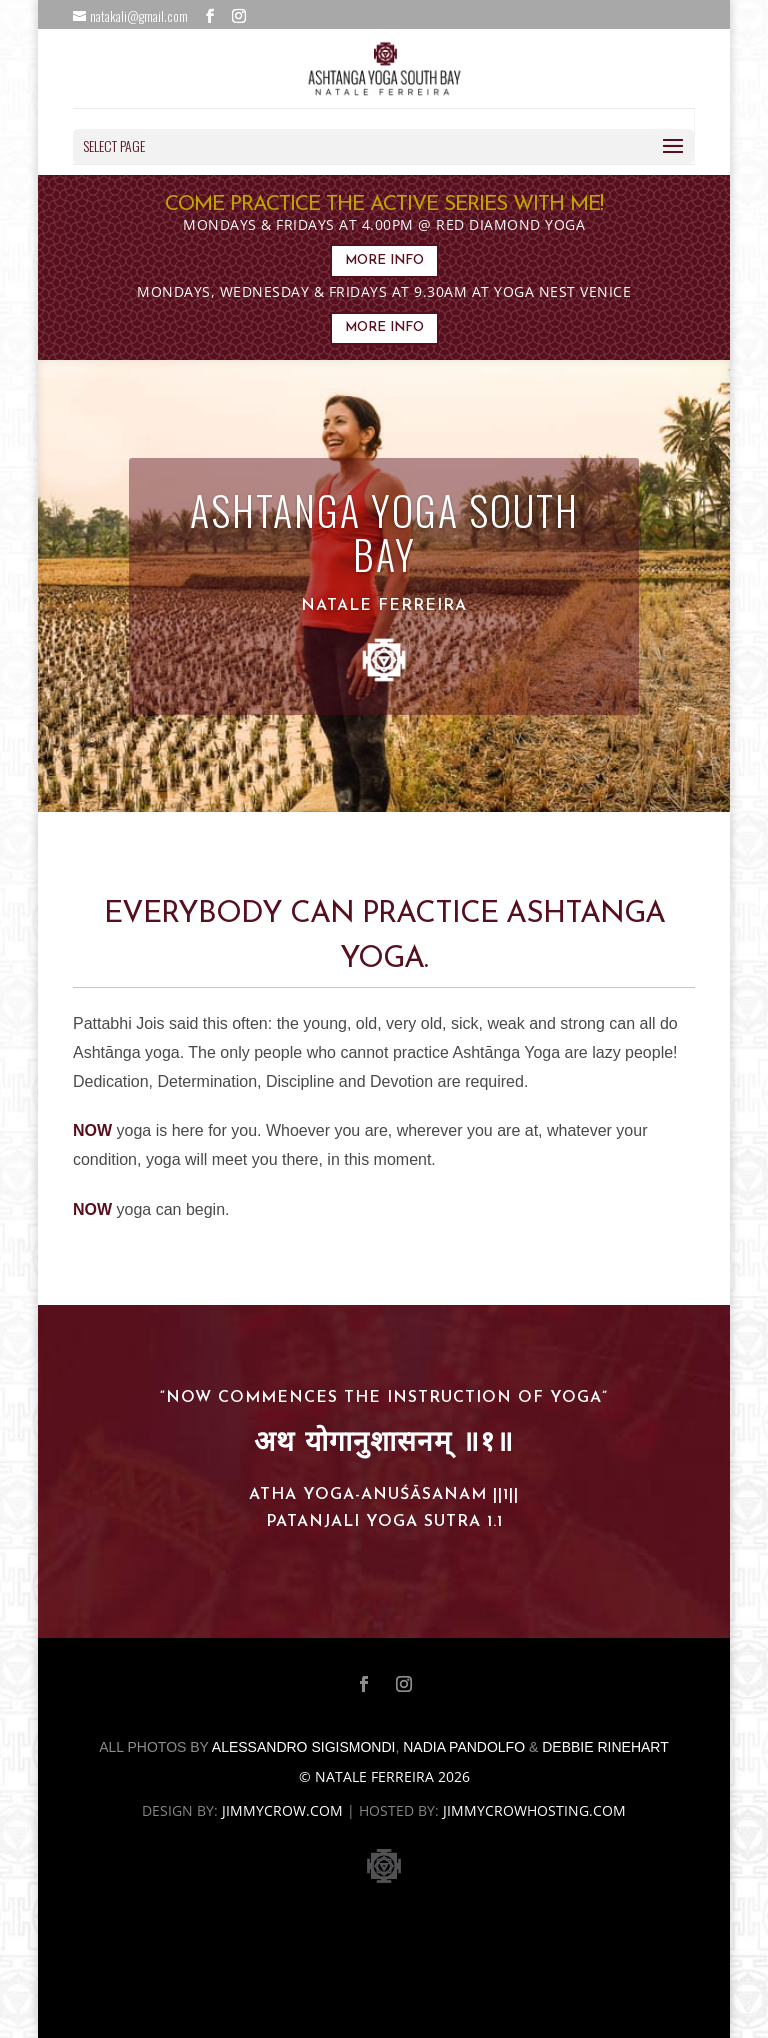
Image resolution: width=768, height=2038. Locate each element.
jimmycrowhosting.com (534, 1810)
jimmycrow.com (282, 1810)
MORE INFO (384, 260)
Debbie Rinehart (605, 1747)
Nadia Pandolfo (464, 1747)
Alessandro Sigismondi (304, 1747)
